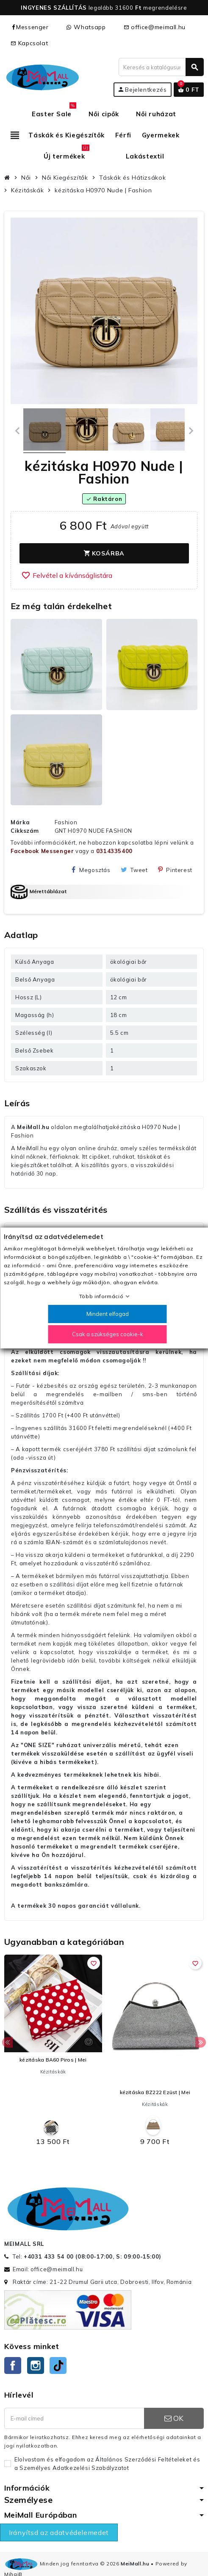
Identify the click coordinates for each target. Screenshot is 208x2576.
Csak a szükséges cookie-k (107, 1334)
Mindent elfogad (107, 1313)
